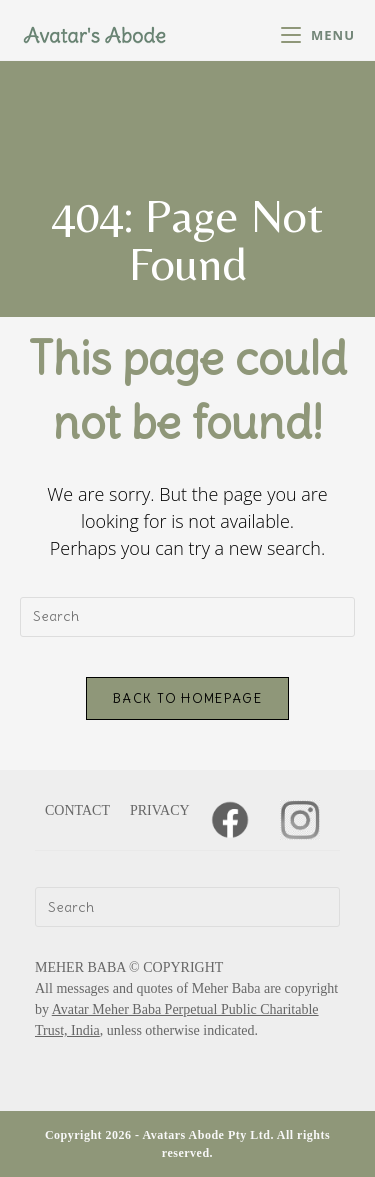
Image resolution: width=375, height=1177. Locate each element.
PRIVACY (160, 810)
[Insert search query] (187, 617)
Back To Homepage (187, 698)
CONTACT (77, 810)
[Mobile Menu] (318, 35)
